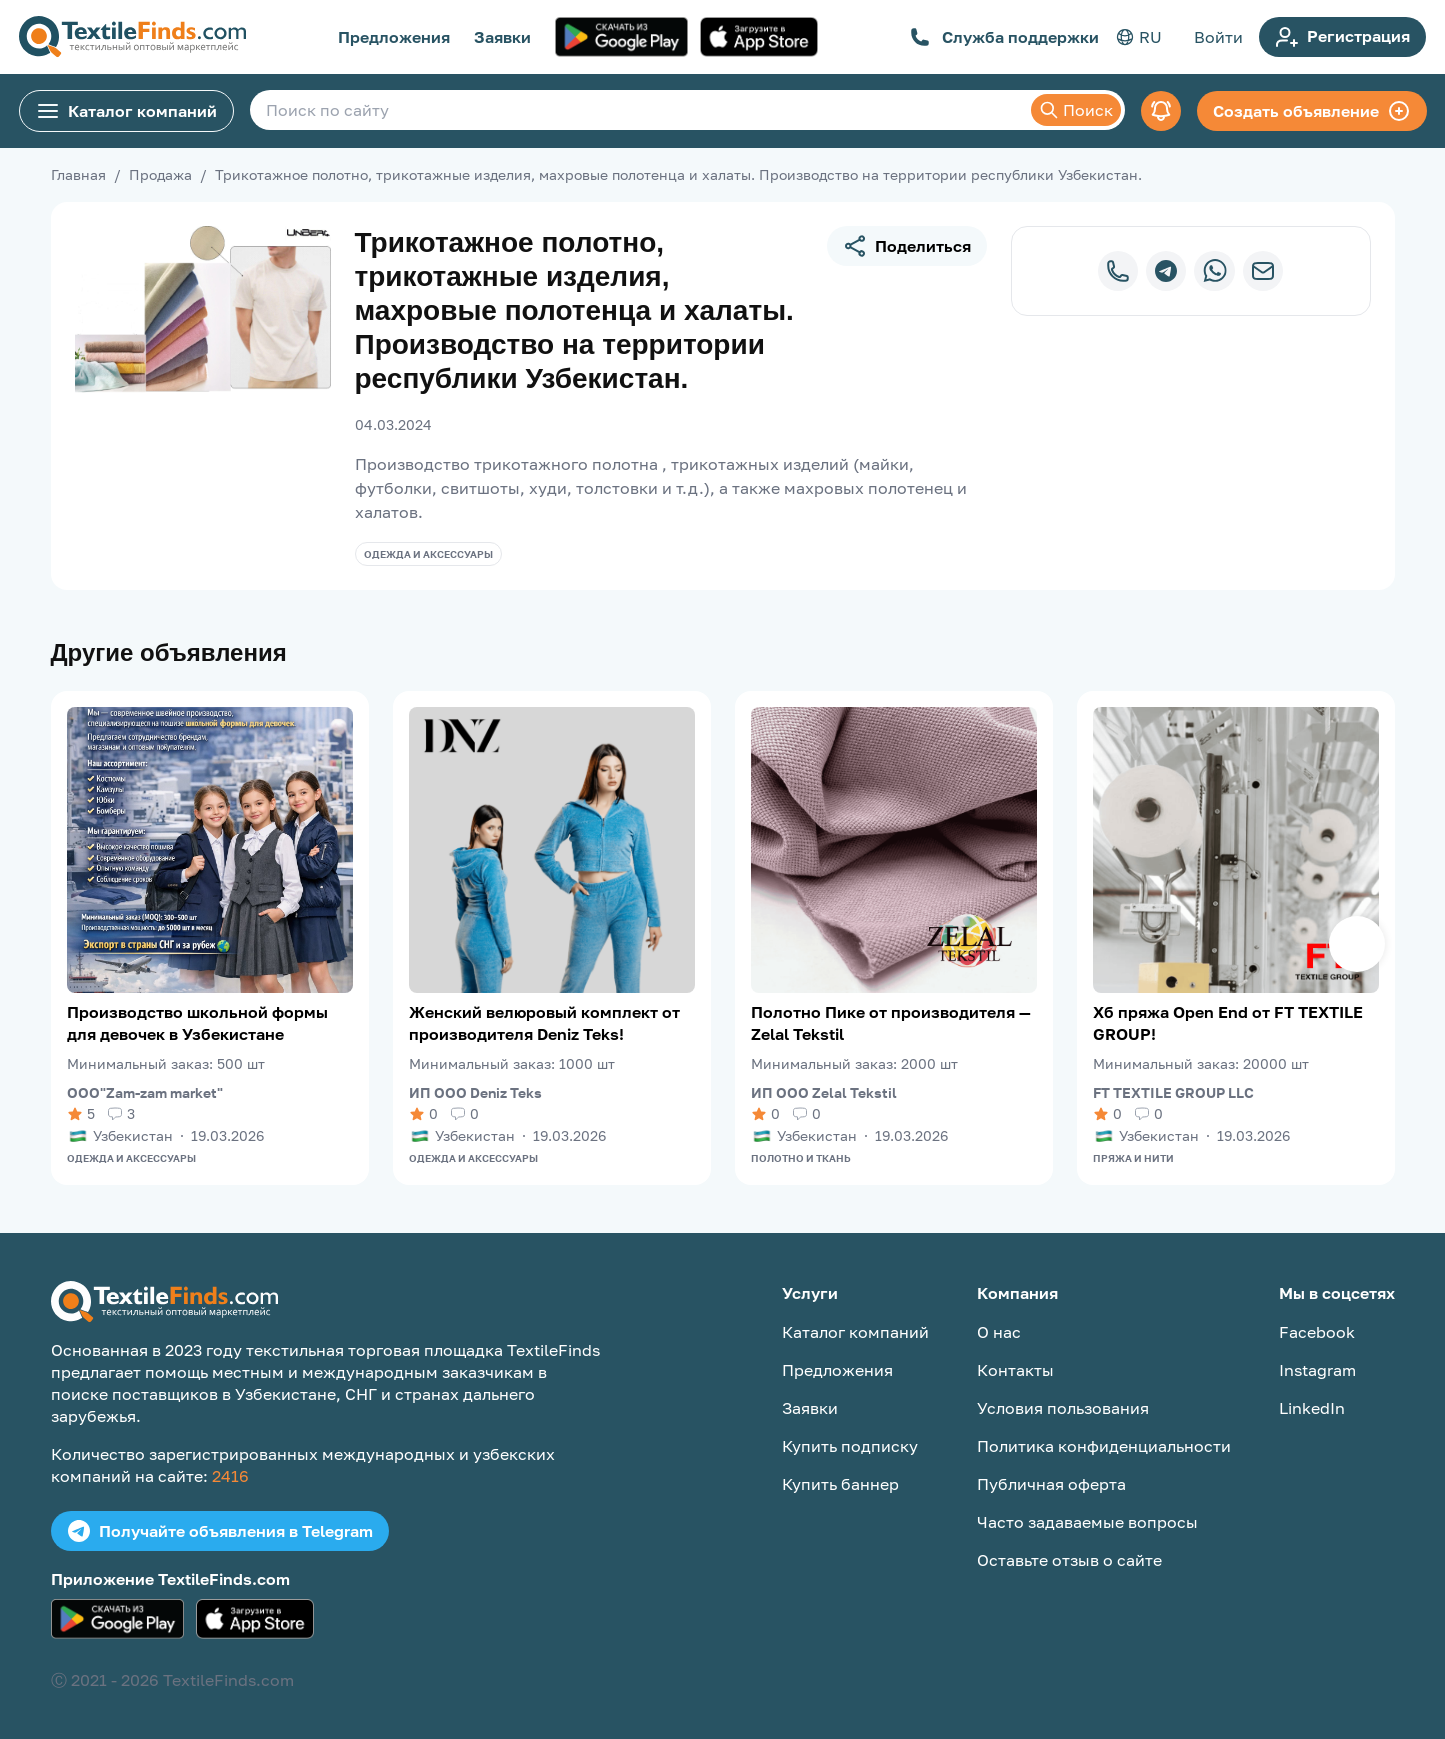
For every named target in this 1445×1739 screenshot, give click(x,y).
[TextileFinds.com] (132, 37)
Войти (1218, 37)
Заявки (502, 37)
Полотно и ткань (801, 1158)
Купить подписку (850, 1446)
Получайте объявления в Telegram (220, 1531)
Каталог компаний (126, 111)
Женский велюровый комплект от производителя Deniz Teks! (544, 1023)
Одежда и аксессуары (428, 554)
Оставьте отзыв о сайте (1069, 1560)
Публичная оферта (1051, 1484)
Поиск (1076, 110)
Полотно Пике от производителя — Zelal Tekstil (891, 1023)
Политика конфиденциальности (1104, 1446)
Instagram (1317, 1370)
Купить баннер (840, 1484)
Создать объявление (1312, 111)
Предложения (394, 37)
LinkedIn (1312, 1408)
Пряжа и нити (1133, 1158)
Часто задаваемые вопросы (1087, 1522)
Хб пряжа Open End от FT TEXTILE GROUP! (1228, 1023)
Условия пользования (1063, 1408)
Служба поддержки (1004, 37)
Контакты (1015, 1370)
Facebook (1317, 1332)
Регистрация (1342, 37)
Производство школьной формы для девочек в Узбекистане (197, 1023)
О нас (999, 1332)
